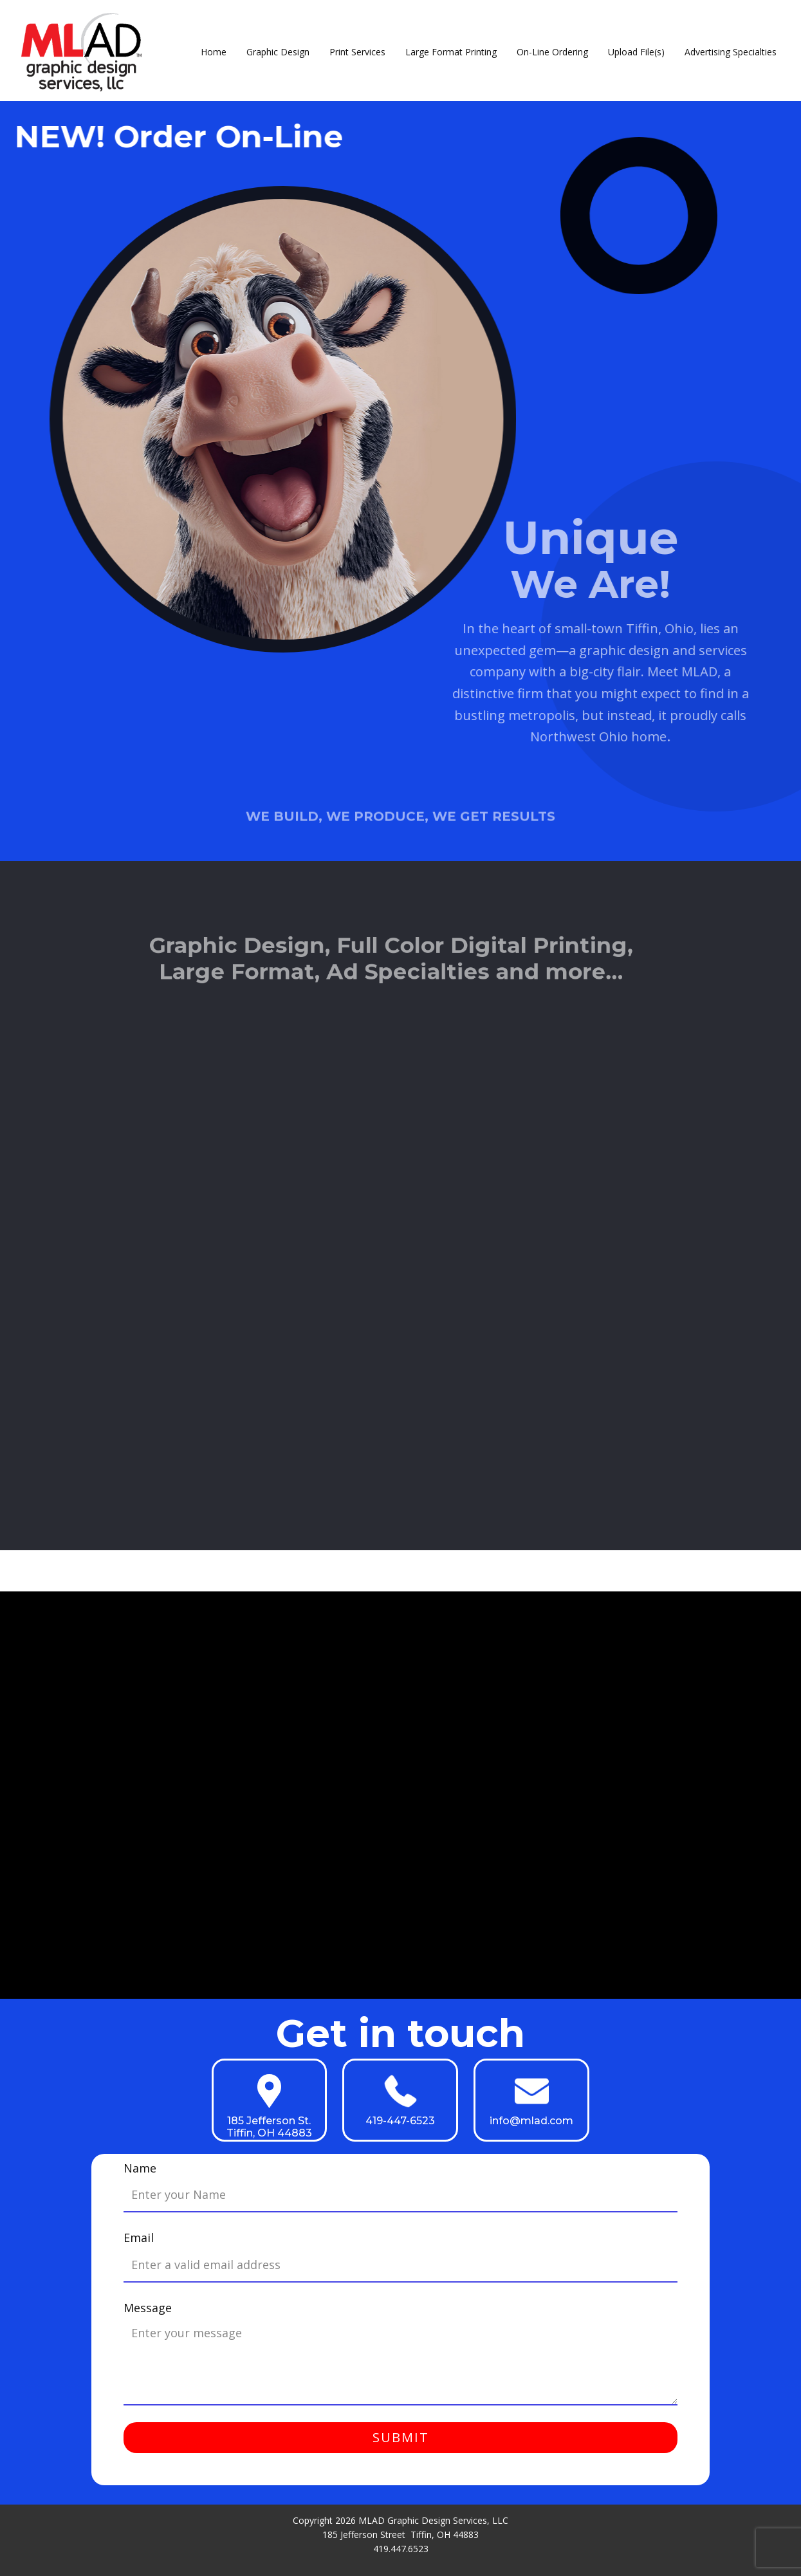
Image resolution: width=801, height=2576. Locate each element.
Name (140, 2168)
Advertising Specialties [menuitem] (731, 52)
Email (139, 2237)
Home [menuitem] (213, 52)
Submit (401, 2437)
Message (148, 2307)
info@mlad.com (531, 2121)
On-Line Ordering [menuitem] (552, 52)
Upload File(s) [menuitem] (636, 52)
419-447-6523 (400, 2121)
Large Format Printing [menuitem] (451, 52)
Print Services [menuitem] (357, 52)
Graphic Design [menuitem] (277, 52)
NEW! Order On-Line (174, 136)
